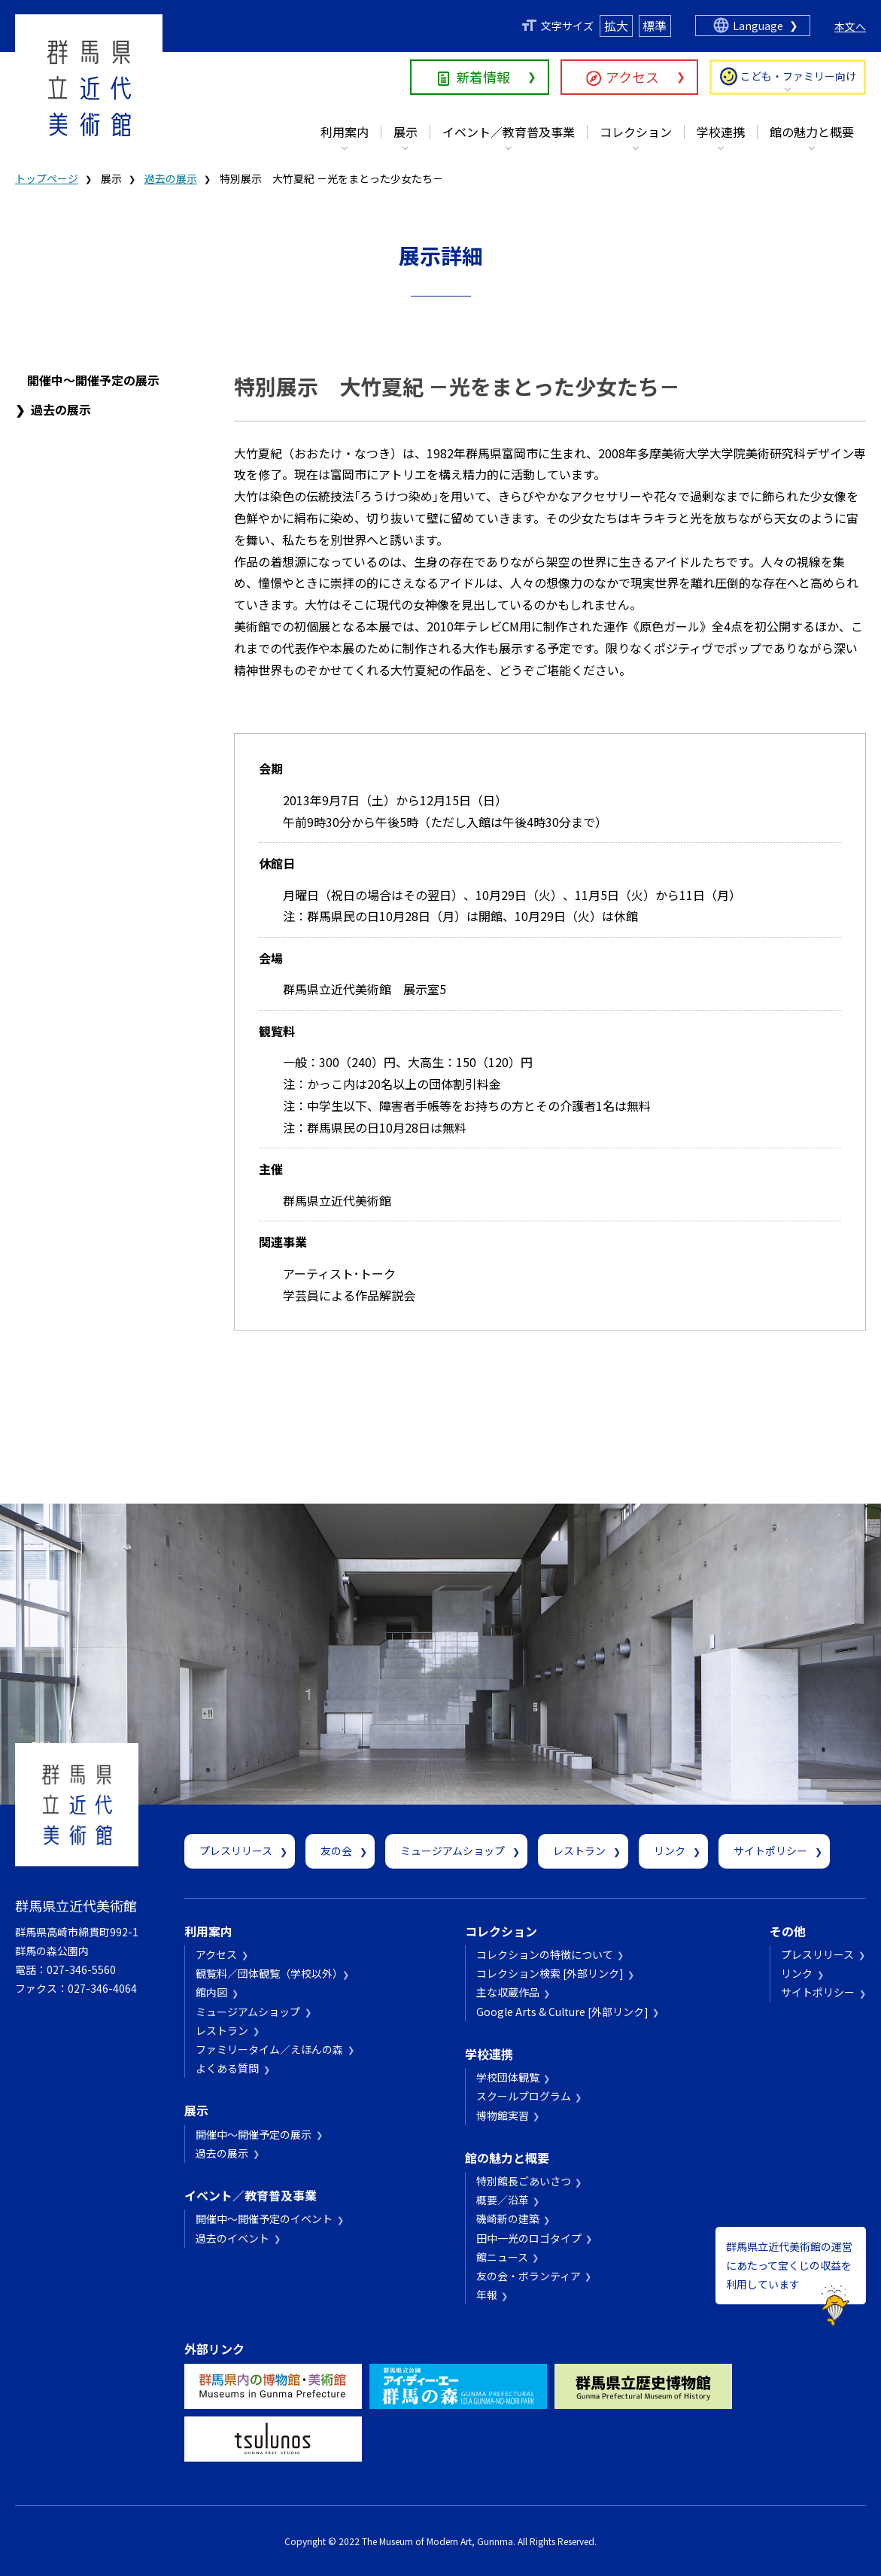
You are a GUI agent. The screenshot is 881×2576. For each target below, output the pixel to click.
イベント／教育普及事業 (508, 132)
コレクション (636, 132)
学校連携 (721, 132)
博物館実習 (502, 2115)
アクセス (632, 77)
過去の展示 (170, 178)
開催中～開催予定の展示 (93, 380)
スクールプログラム (523, 2095)
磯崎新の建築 (507, 2218)
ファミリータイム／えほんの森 (269, 2049)
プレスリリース (235, 1850)
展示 (405, 132)
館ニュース (502, 2256)
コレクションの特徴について (544, 1954)
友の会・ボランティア (528, 2275)
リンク (669, 1850)
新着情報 (483, 77)
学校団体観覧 (507, 2077)
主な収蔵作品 (507, 1992)
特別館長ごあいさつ (523, 2180)
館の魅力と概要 (812, 132)
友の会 (336, 1850)
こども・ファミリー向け (798, 76)
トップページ (46, 178)
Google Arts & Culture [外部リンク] (562, 2011)
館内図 (211, 1992)
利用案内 (345, 132)
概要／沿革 (502, 2199)
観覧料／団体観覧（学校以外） (267, 1973)
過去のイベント (232, 2238)
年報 (486, 2294)
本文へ (850, 26)
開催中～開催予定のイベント (264, 2218)
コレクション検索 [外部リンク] (550, 1973)
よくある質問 (227, 2068)
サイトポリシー (770, 1850)
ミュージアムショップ (452, 1850)
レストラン (579, 1850)
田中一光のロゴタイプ (529, 2238)
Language (758, 25)
